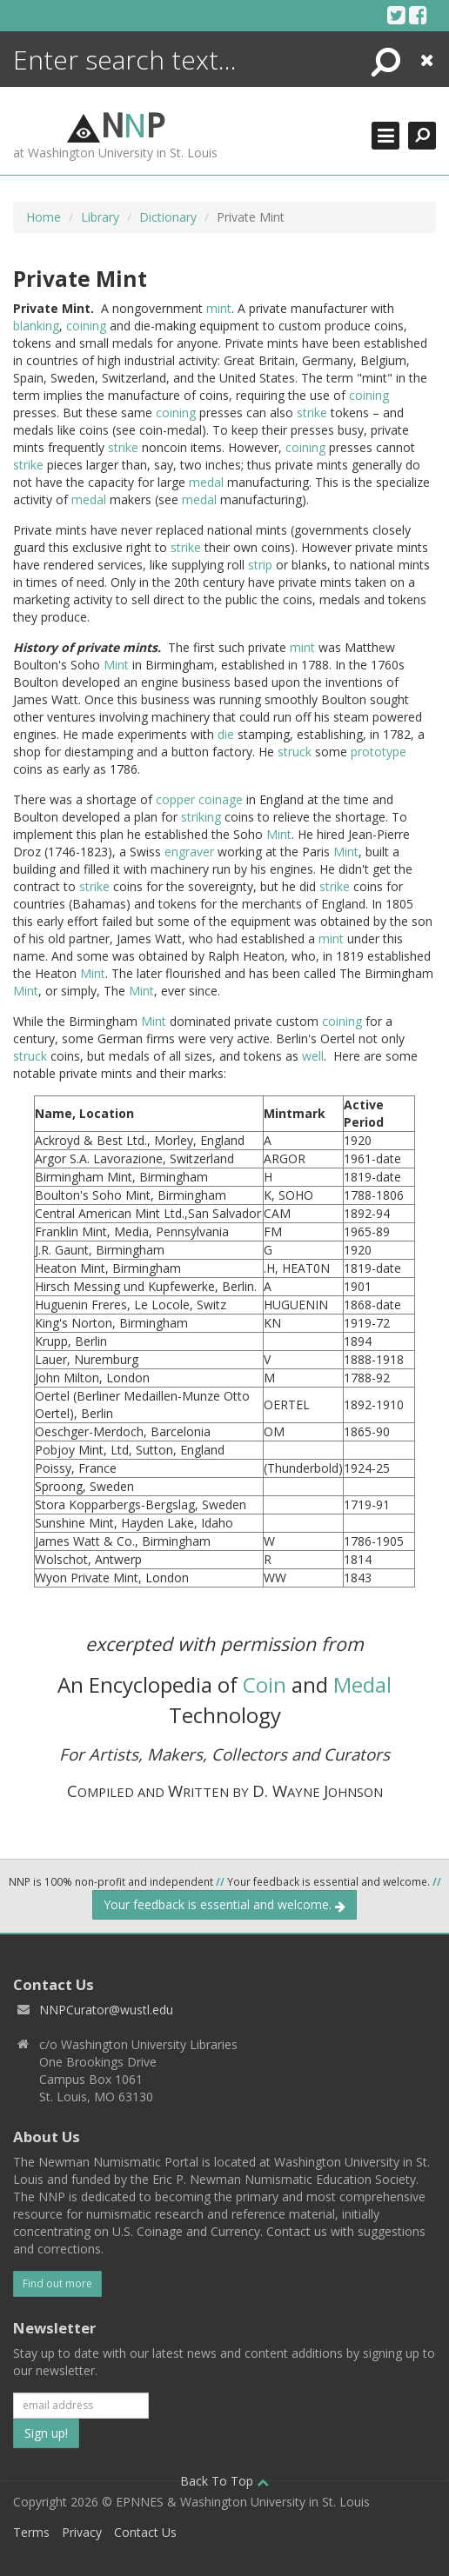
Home (43, 217)
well (313, 1056)
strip (260, 564)
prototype (378, 751)
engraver (189, 851)
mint (218, 308)
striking (201, 817)
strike (312, 412)
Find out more (57, 2283)
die (226, 734)
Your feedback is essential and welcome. (224, 1904)
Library (100, 217)
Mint (116, 664)
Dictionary (168, 217)
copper (175, 799)
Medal (362, 1684)
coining (86, 325)
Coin (264, 1684)
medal (206, 482)
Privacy (82, 2532)
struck (295, 751)
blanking (36, 325)
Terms (31, 2532)
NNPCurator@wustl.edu (106, 2009)
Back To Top (224, 2481)
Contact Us (145, 2532)
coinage (220, 799)
